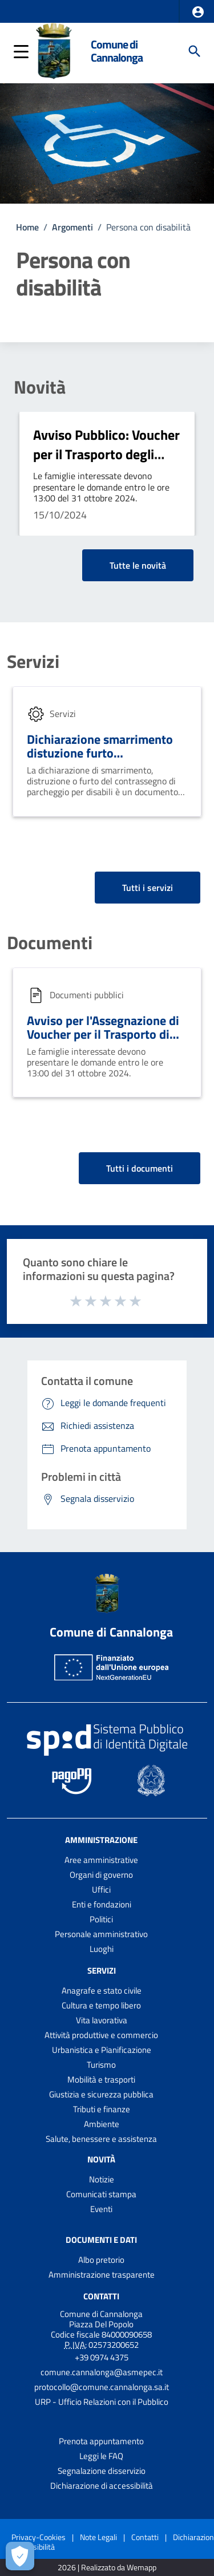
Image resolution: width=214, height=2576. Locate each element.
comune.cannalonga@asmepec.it (102, 2372)
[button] (198, 12)
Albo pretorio (101, 2259)
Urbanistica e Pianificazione (101, 2049)
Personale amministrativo (101, 1934)
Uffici (101, 1889)
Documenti (49, 942)
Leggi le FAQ (101, 2455)
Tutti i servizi (147, 887)
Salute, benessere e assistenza (101, 2138)
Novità (40, 386)
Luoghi (102, 1948)
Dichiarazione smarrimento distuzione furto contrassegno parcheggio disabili (100, 760)
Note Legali (98, 2537)
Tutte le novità (138, 565)
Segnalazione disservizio (102, 2470)
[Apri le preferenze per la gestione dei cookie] (20, 2556)
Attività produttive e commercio (101, 2035)
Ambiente (101, 2124)
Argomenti (72, 227)
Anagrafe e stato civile (102, 1990)
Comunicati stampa (101, 2194)
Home (27, 227)
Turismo (101, 2064)
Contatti (101, 2296)
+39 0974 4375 (101, 2357)
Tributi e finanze (101, 2109)
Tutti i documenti (139, 1168)
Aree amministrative (101, 1859)
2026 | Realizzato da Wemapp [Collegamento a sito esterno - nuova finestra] (107, 2568)
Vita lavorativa (101, 2020)
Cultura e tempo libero (101, 2005)
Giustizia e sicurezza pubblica (101, 2094)
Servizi (33, 661)
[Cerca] (194, 51)
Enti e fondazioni (101, 1904)
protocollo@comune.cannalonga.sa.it (101, 2386)
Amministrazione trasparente (102, 2274)
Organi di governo (101, 1874)
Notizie (101, 2179)
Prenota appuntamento (101, 2441)
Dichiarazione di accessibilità (101, 2485)
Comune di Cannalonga (117, 51)
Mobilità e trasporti (101, 2079)
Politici (101, 1919)
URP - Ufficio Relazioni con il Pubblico (101, 2401)
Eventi (101, 2208)
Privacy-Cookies (38, 2537)
